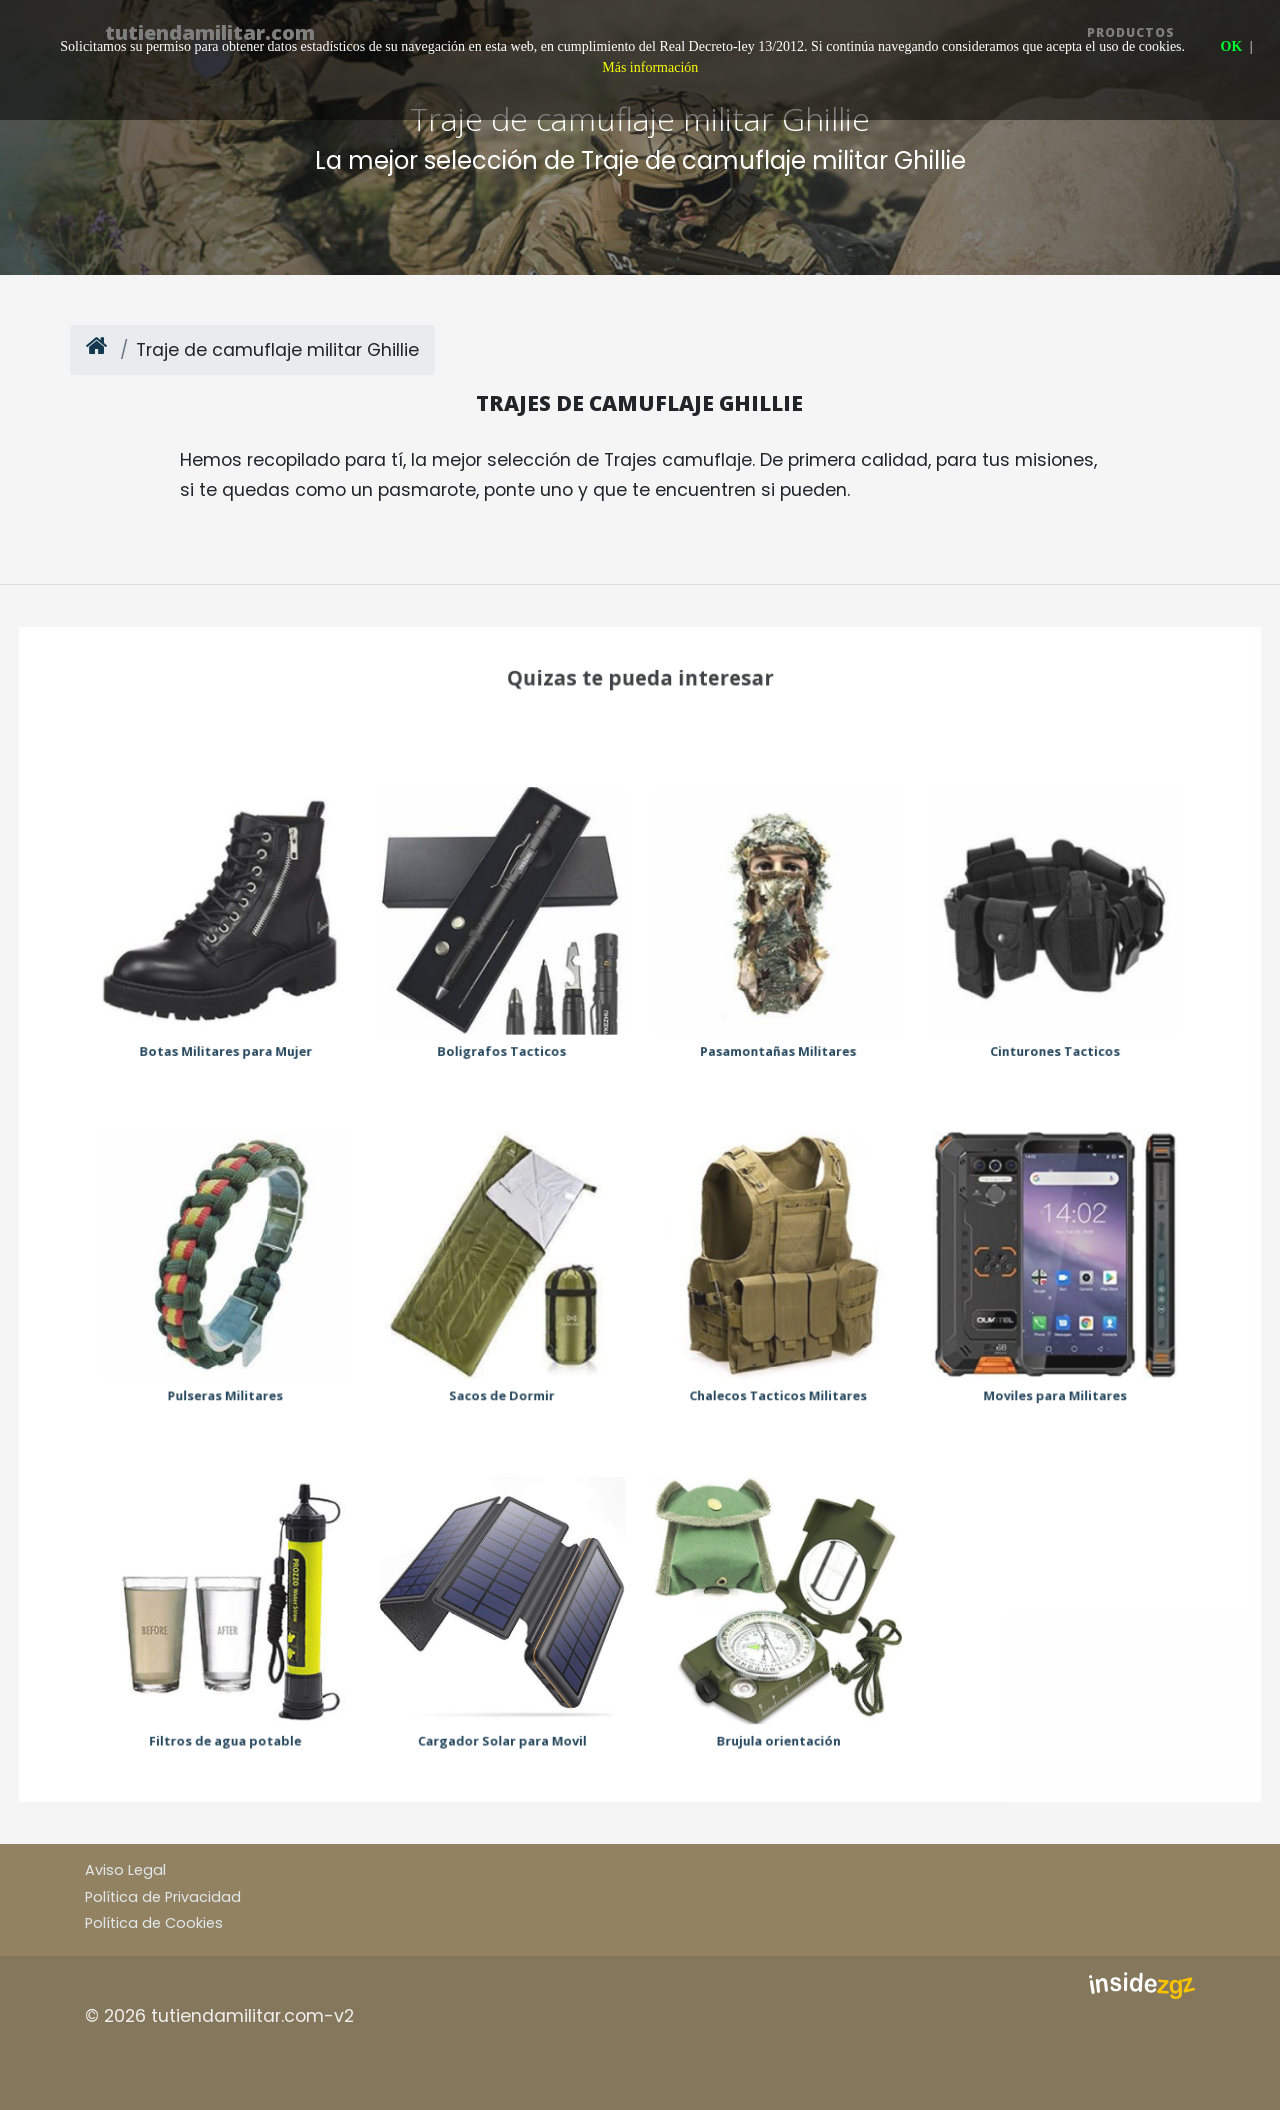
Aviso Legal (125, 1870)
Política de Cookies (154, 1923)
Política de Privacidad (163, 1897)
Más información (650, 67)
